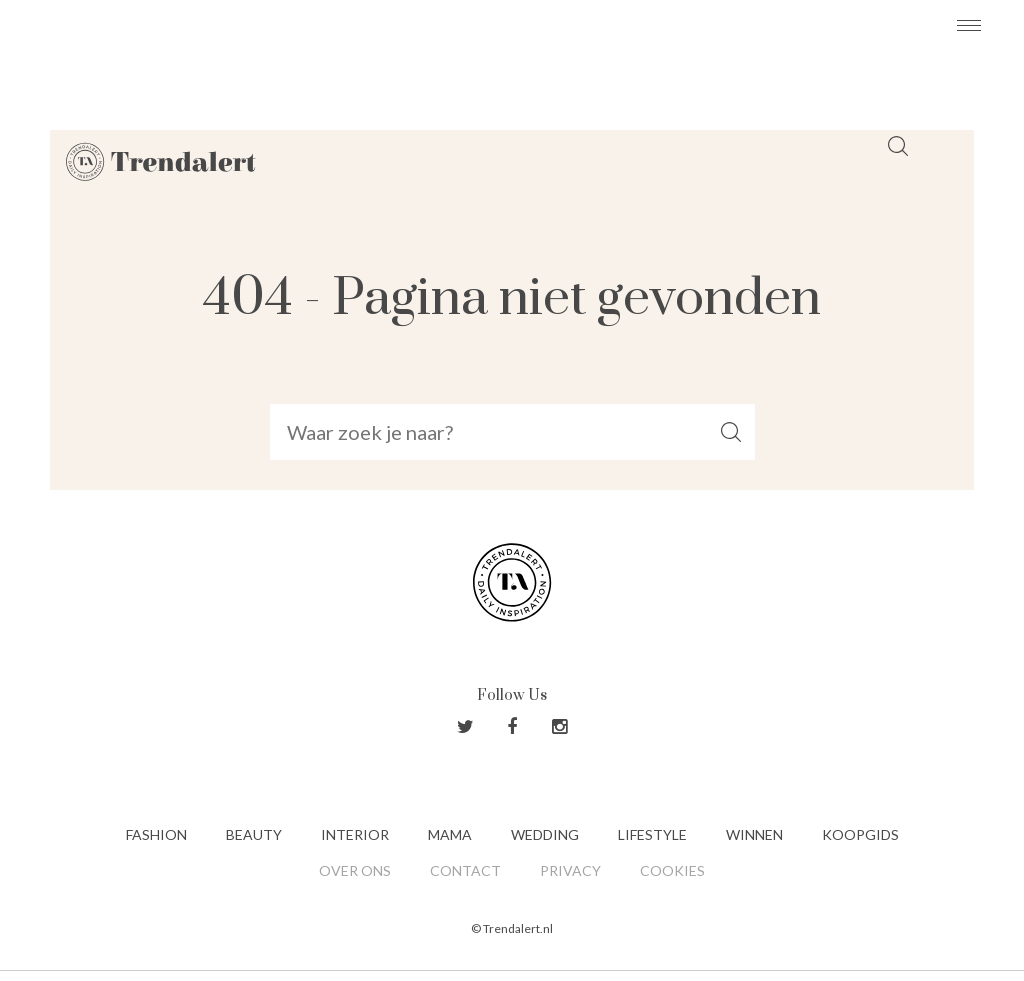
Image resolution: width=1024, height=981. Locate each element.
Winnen (754, 834)
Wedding (545, 834)
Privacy (570, 870)
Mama (450, 834)
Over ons (355, 870)
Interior (355, 834)
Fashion (156, 834)
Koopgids (860, 834)
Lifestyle (652, 834)
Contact (465, 870)
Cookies (672, 870)
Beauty (254, 834)
